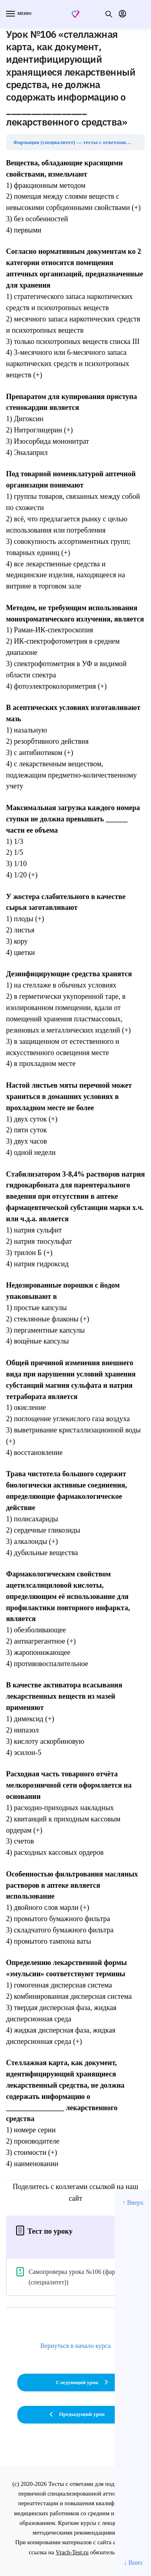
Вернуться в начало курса (75, 2345)
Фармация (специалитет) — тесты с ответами (69, 142)
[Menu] (18, 14)
